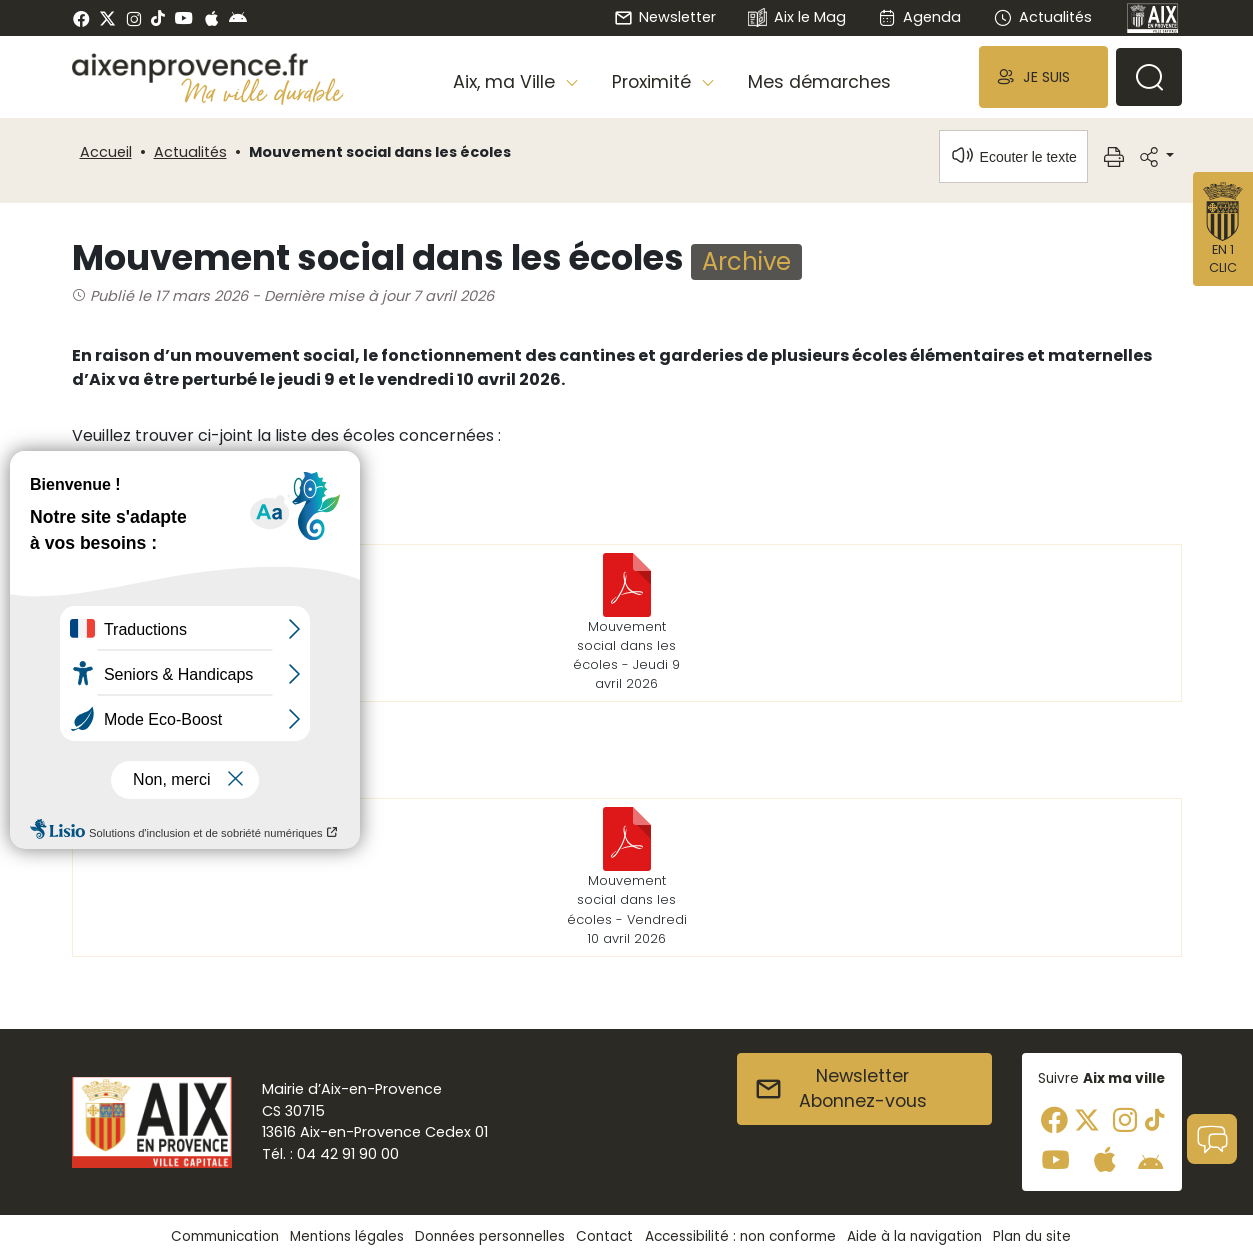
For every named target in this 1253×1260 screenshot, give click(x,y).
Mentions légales (347, 1236)
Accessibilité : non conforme (740, 1236)
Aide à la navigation (914, 1236)
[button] (1043, 76)
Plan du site (1032, 1236)
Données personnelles (490, 1236)
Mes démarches (819, 82)
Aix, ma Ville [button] (506, 82)
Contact (604, 1236)
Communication (225, 1236)
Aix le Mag (796, 18)
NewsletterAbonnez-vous (840, 1089)
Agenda (919, 17)
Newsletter (665, 17)
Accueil (106, 152)
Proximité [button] (654, 82)
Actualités (1042, 17)
